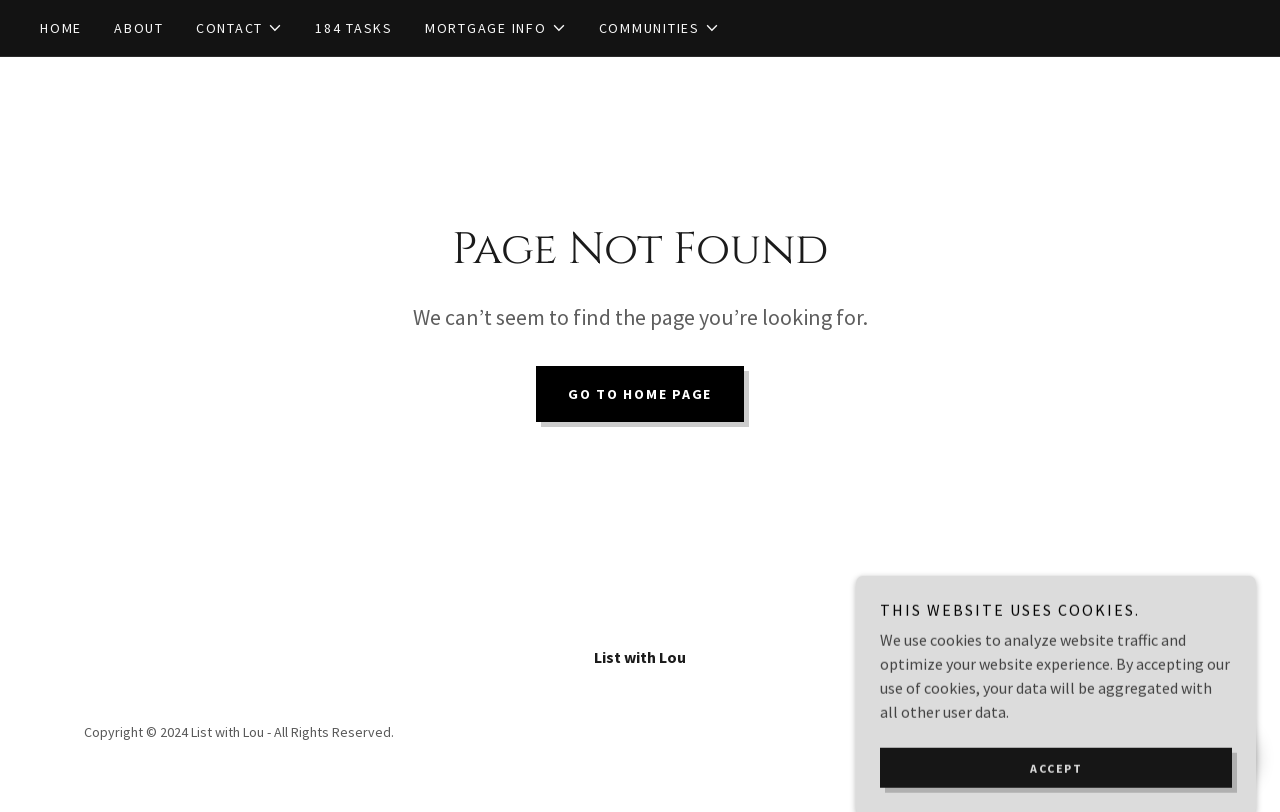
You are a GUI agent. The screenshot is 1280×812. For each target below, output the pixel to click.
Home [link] (61, 28)
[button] (239, 28)
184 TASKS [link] (354, 28)
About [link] (139, 28)
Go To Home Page (640, 394)
